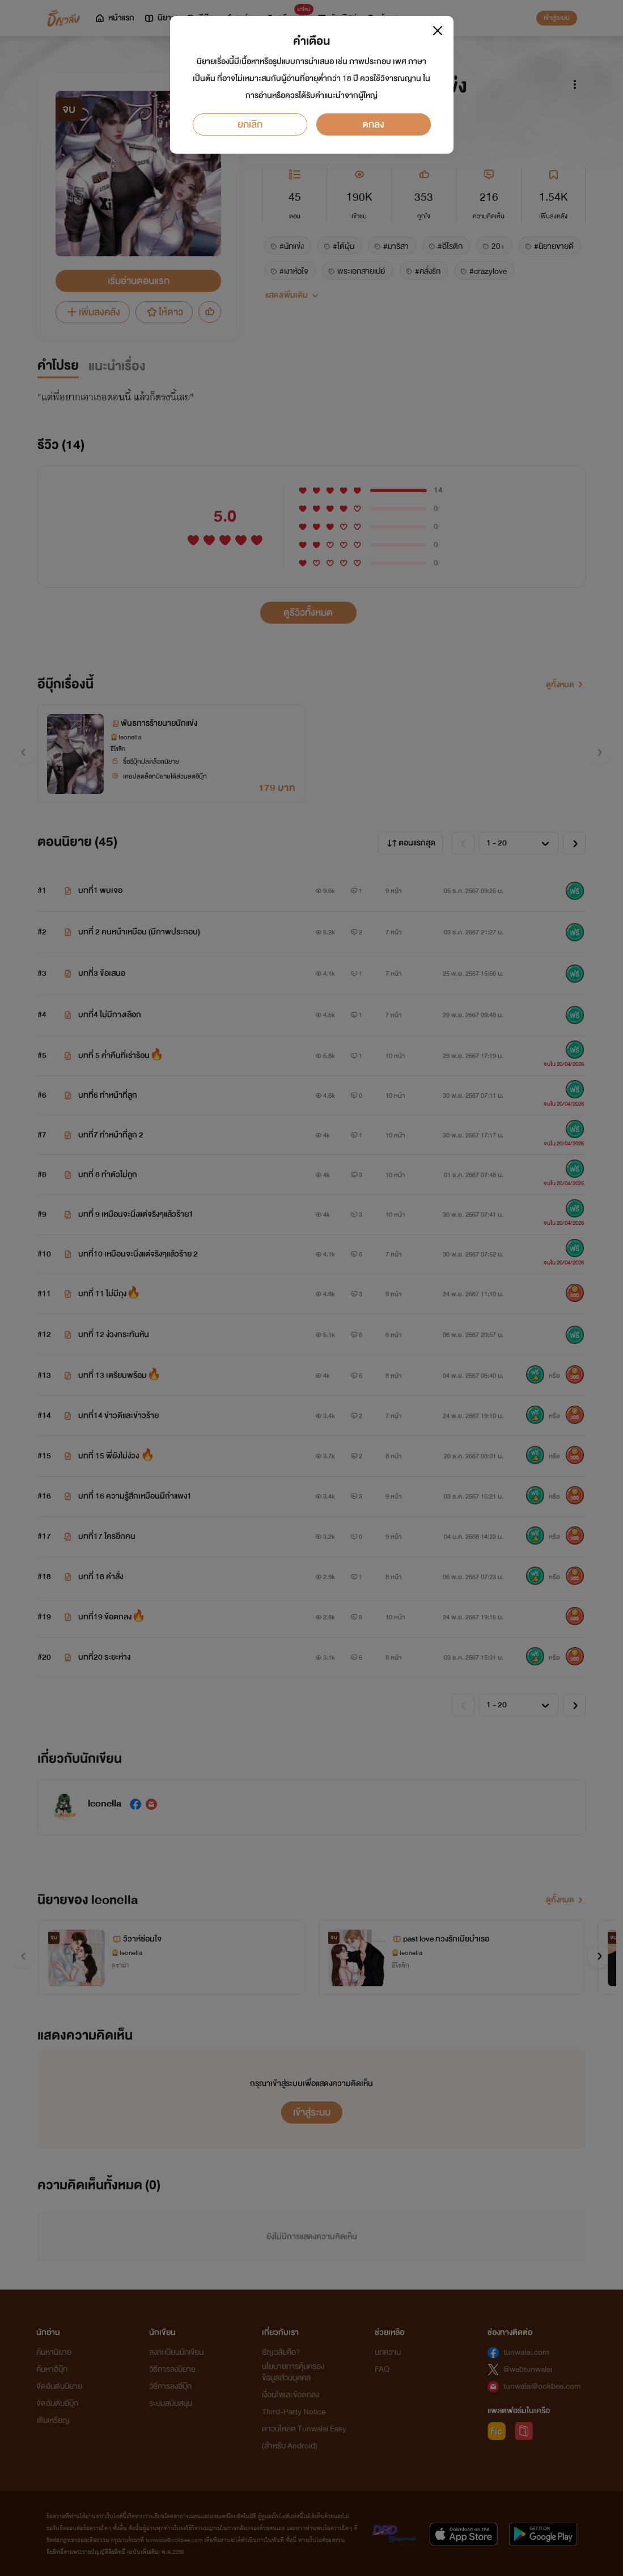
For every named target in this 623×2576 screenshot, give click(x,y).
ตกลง (373, 124)
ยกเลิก (250, 124)
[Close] (438, 31)
